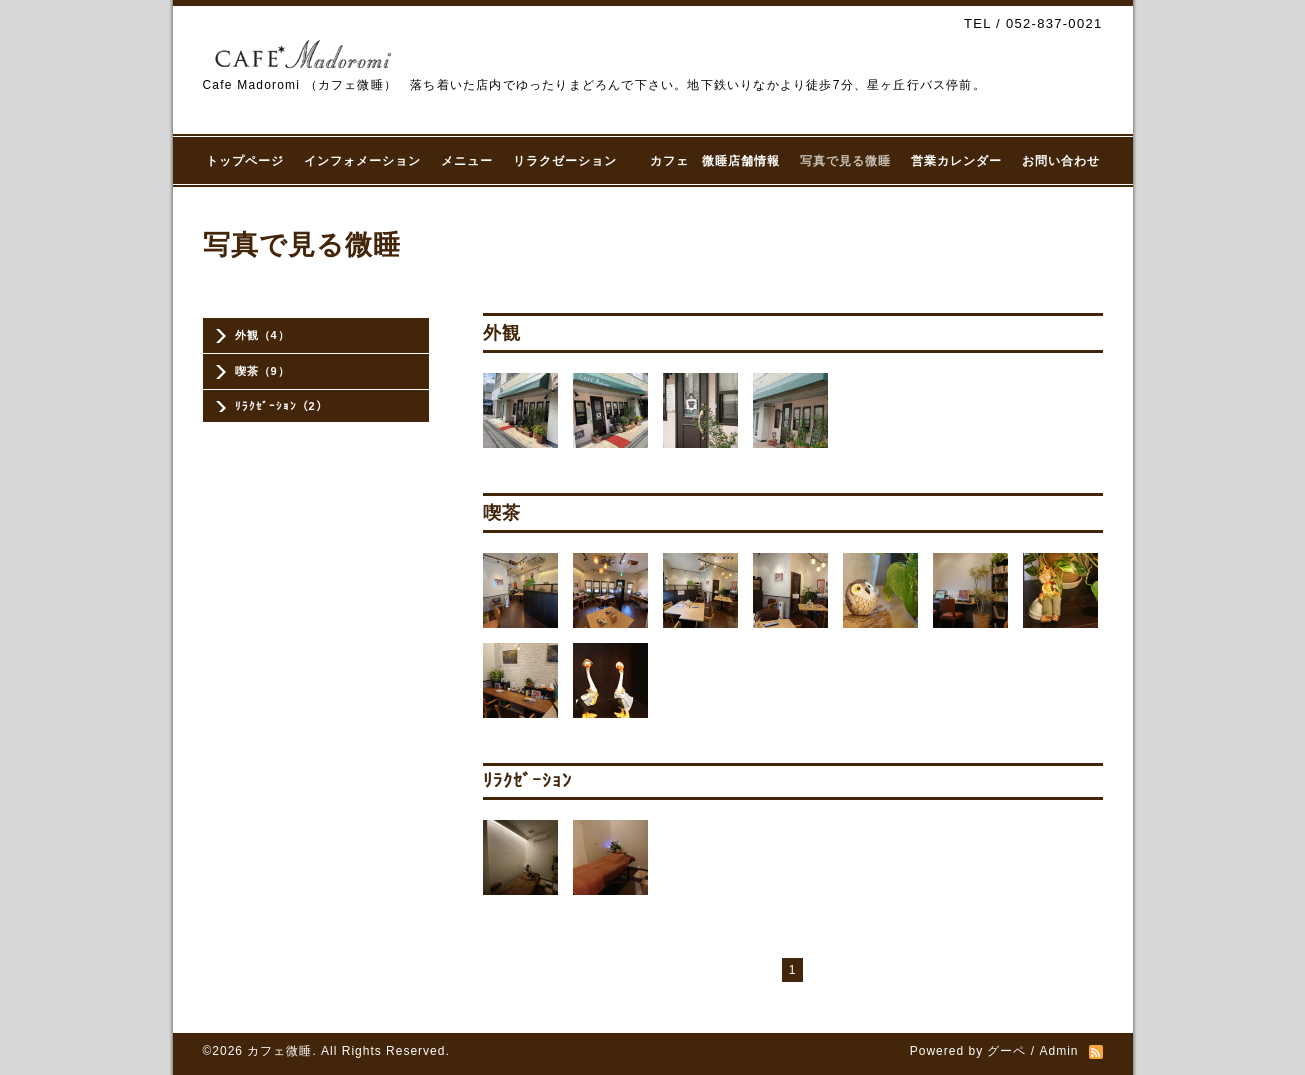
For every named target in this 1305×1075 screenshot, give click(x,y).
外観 (502, 333)
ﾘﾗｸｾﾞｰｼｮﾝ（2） (281, 406)
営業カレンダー (956, 161)
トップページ (245, 161)
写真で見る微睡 (845, 161)
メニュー (467, 161)
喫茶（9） (262, 371)
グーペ (1006, 1051)
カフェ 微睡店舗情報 (715, 161)
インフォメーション (362, 161)
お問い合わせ (1061, 161)
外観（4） (262, 335)
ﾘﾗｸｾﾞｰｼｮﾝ (527, 781)
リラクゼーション (571, 161)
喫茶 (502, 513)
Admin (1058, 1051)
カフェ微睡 (279, 1051)
